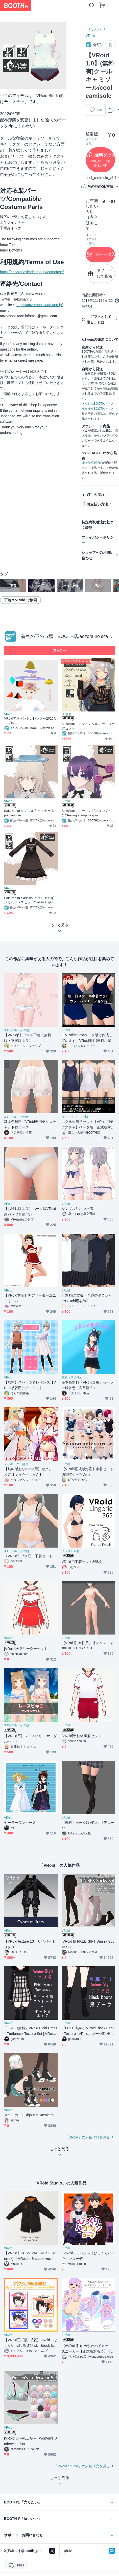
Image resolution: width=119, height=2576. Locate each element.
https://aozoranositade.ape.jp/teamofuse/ (32, 272)
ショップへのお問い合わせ (97, 555)
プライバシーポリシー (97, 540)
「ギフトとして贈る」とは (99, 319)
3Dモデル (93, 29)
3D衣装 (67, 714)
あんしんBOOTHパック (97, 403)
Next (58, 55)
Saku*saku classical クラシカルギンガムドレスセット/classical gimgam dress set (30, 900)
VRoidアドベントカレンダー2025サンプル (30, 721)
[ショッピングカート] (102, 5)
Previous (8, 55)
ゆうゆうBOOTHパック (97, 408)
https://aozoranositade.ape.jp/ (39, 305)
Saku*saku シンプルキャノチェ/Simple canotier (30, 813)
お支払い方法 (97, 504)
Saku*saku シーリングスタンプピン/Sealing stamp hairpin (86, 813)
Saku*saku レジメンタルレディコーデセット (88, 726)
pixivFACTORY (92, 463)
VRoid (90, 36)
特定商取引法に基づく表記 (97, 525)
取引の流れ (95, 495)
